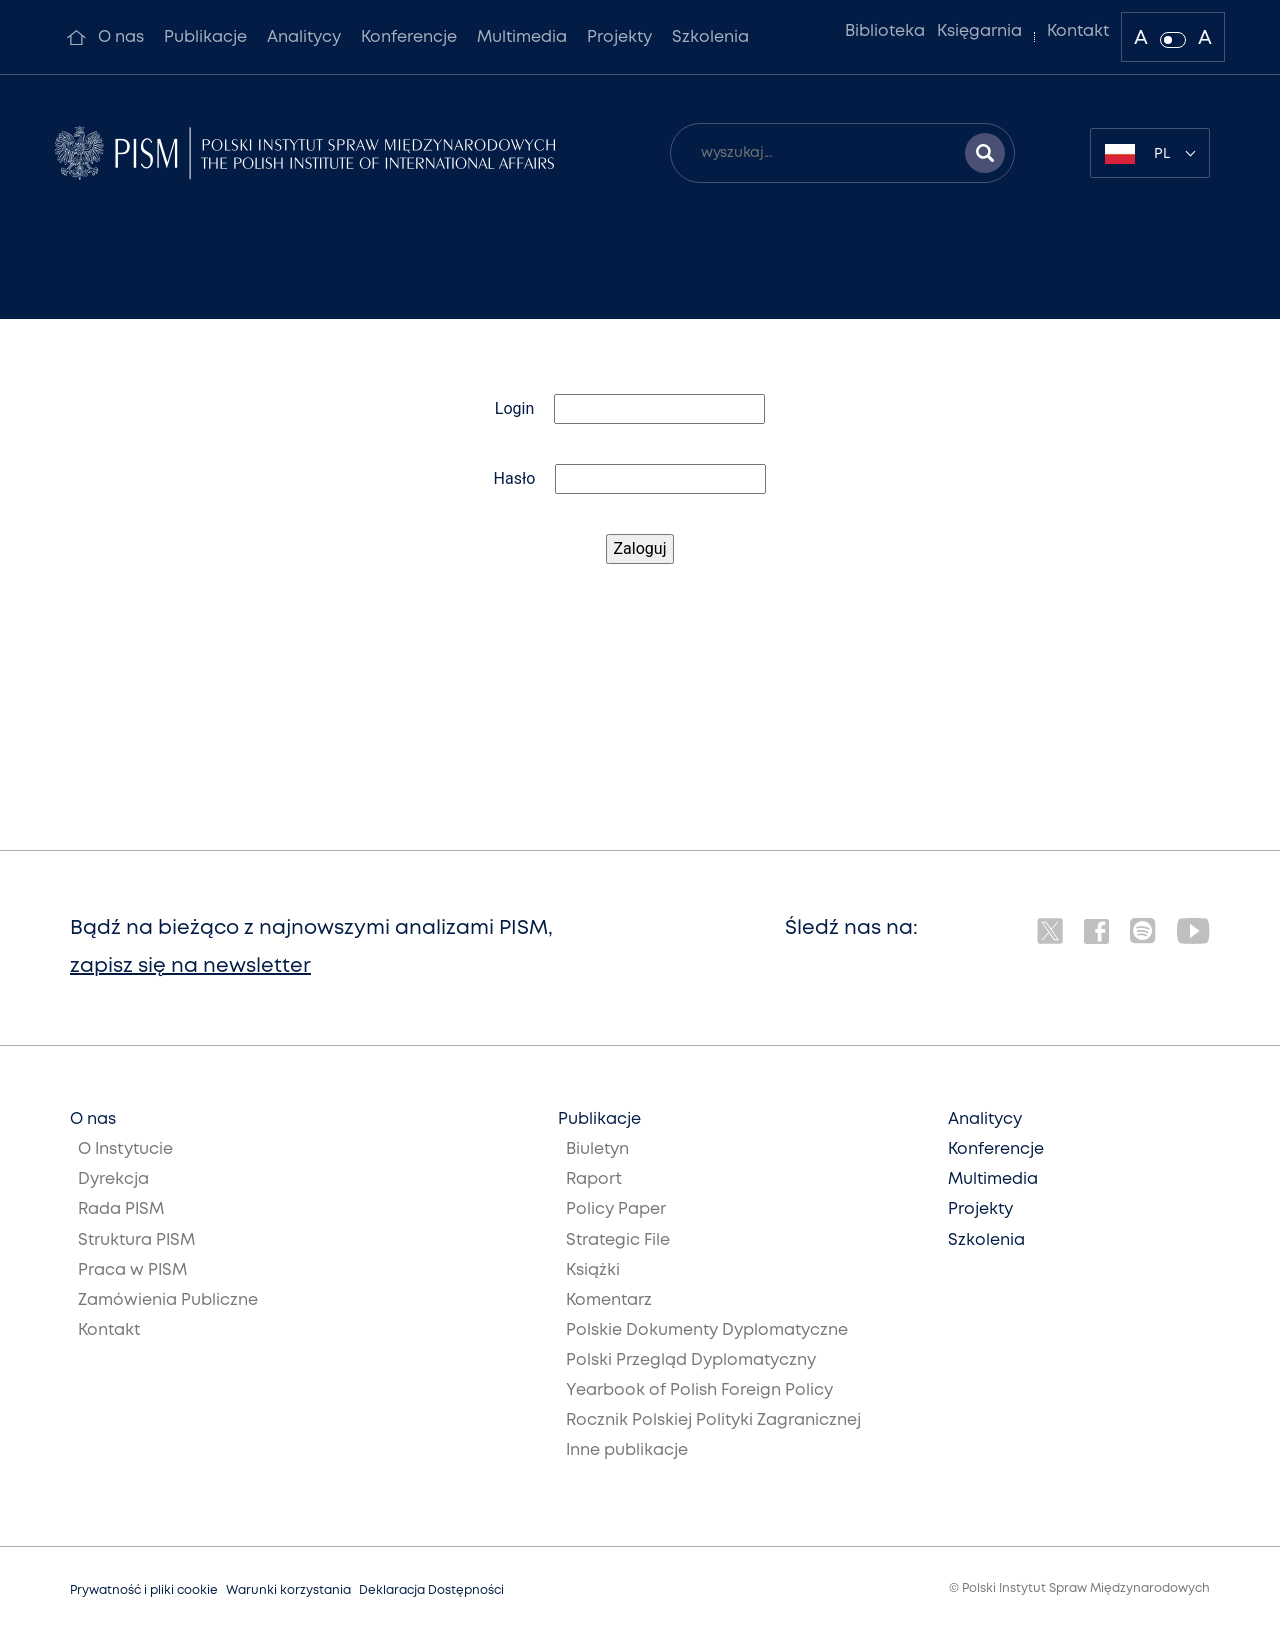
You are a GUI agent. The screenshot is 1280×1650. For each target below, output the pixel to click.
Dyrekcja (113, 1179)
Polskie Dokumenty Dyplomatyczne (707, 1330)
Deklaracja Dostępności (431, 1590)
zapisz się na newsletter (190, 966)
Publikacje (205, 37)
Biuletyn (597, 1149)
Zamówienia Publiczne (168, 1300)
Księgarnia (979, 31)
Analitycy (304, 37)
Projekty (619, 37)
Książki (593, 1270)
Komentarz (609, 1300)
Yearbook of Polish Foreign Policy (699, 1390)
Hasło (515, 478)
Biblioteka (885, 31)
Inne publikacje (627, 1450)
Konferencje (409, 37)
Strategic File (618, 1240)
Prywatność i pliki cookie (144, 1590)
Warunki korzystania (288, 1590)
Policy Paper (616, 1209)
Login (514, 408)
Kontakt (1078, 31)
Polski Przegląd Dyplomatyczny (691, 1360)
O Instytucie (125, 1149)
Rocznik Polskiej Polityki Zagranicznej (713, 1420)
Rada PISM (121, 1209)
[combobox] (1150, 153)
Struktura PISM (136, 1240)
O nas (121, 37)
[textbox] (1150, 153)
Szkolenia (710, 37)
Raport (594, 1179)
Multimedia (522, 37)
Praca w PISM (132, 1270)
